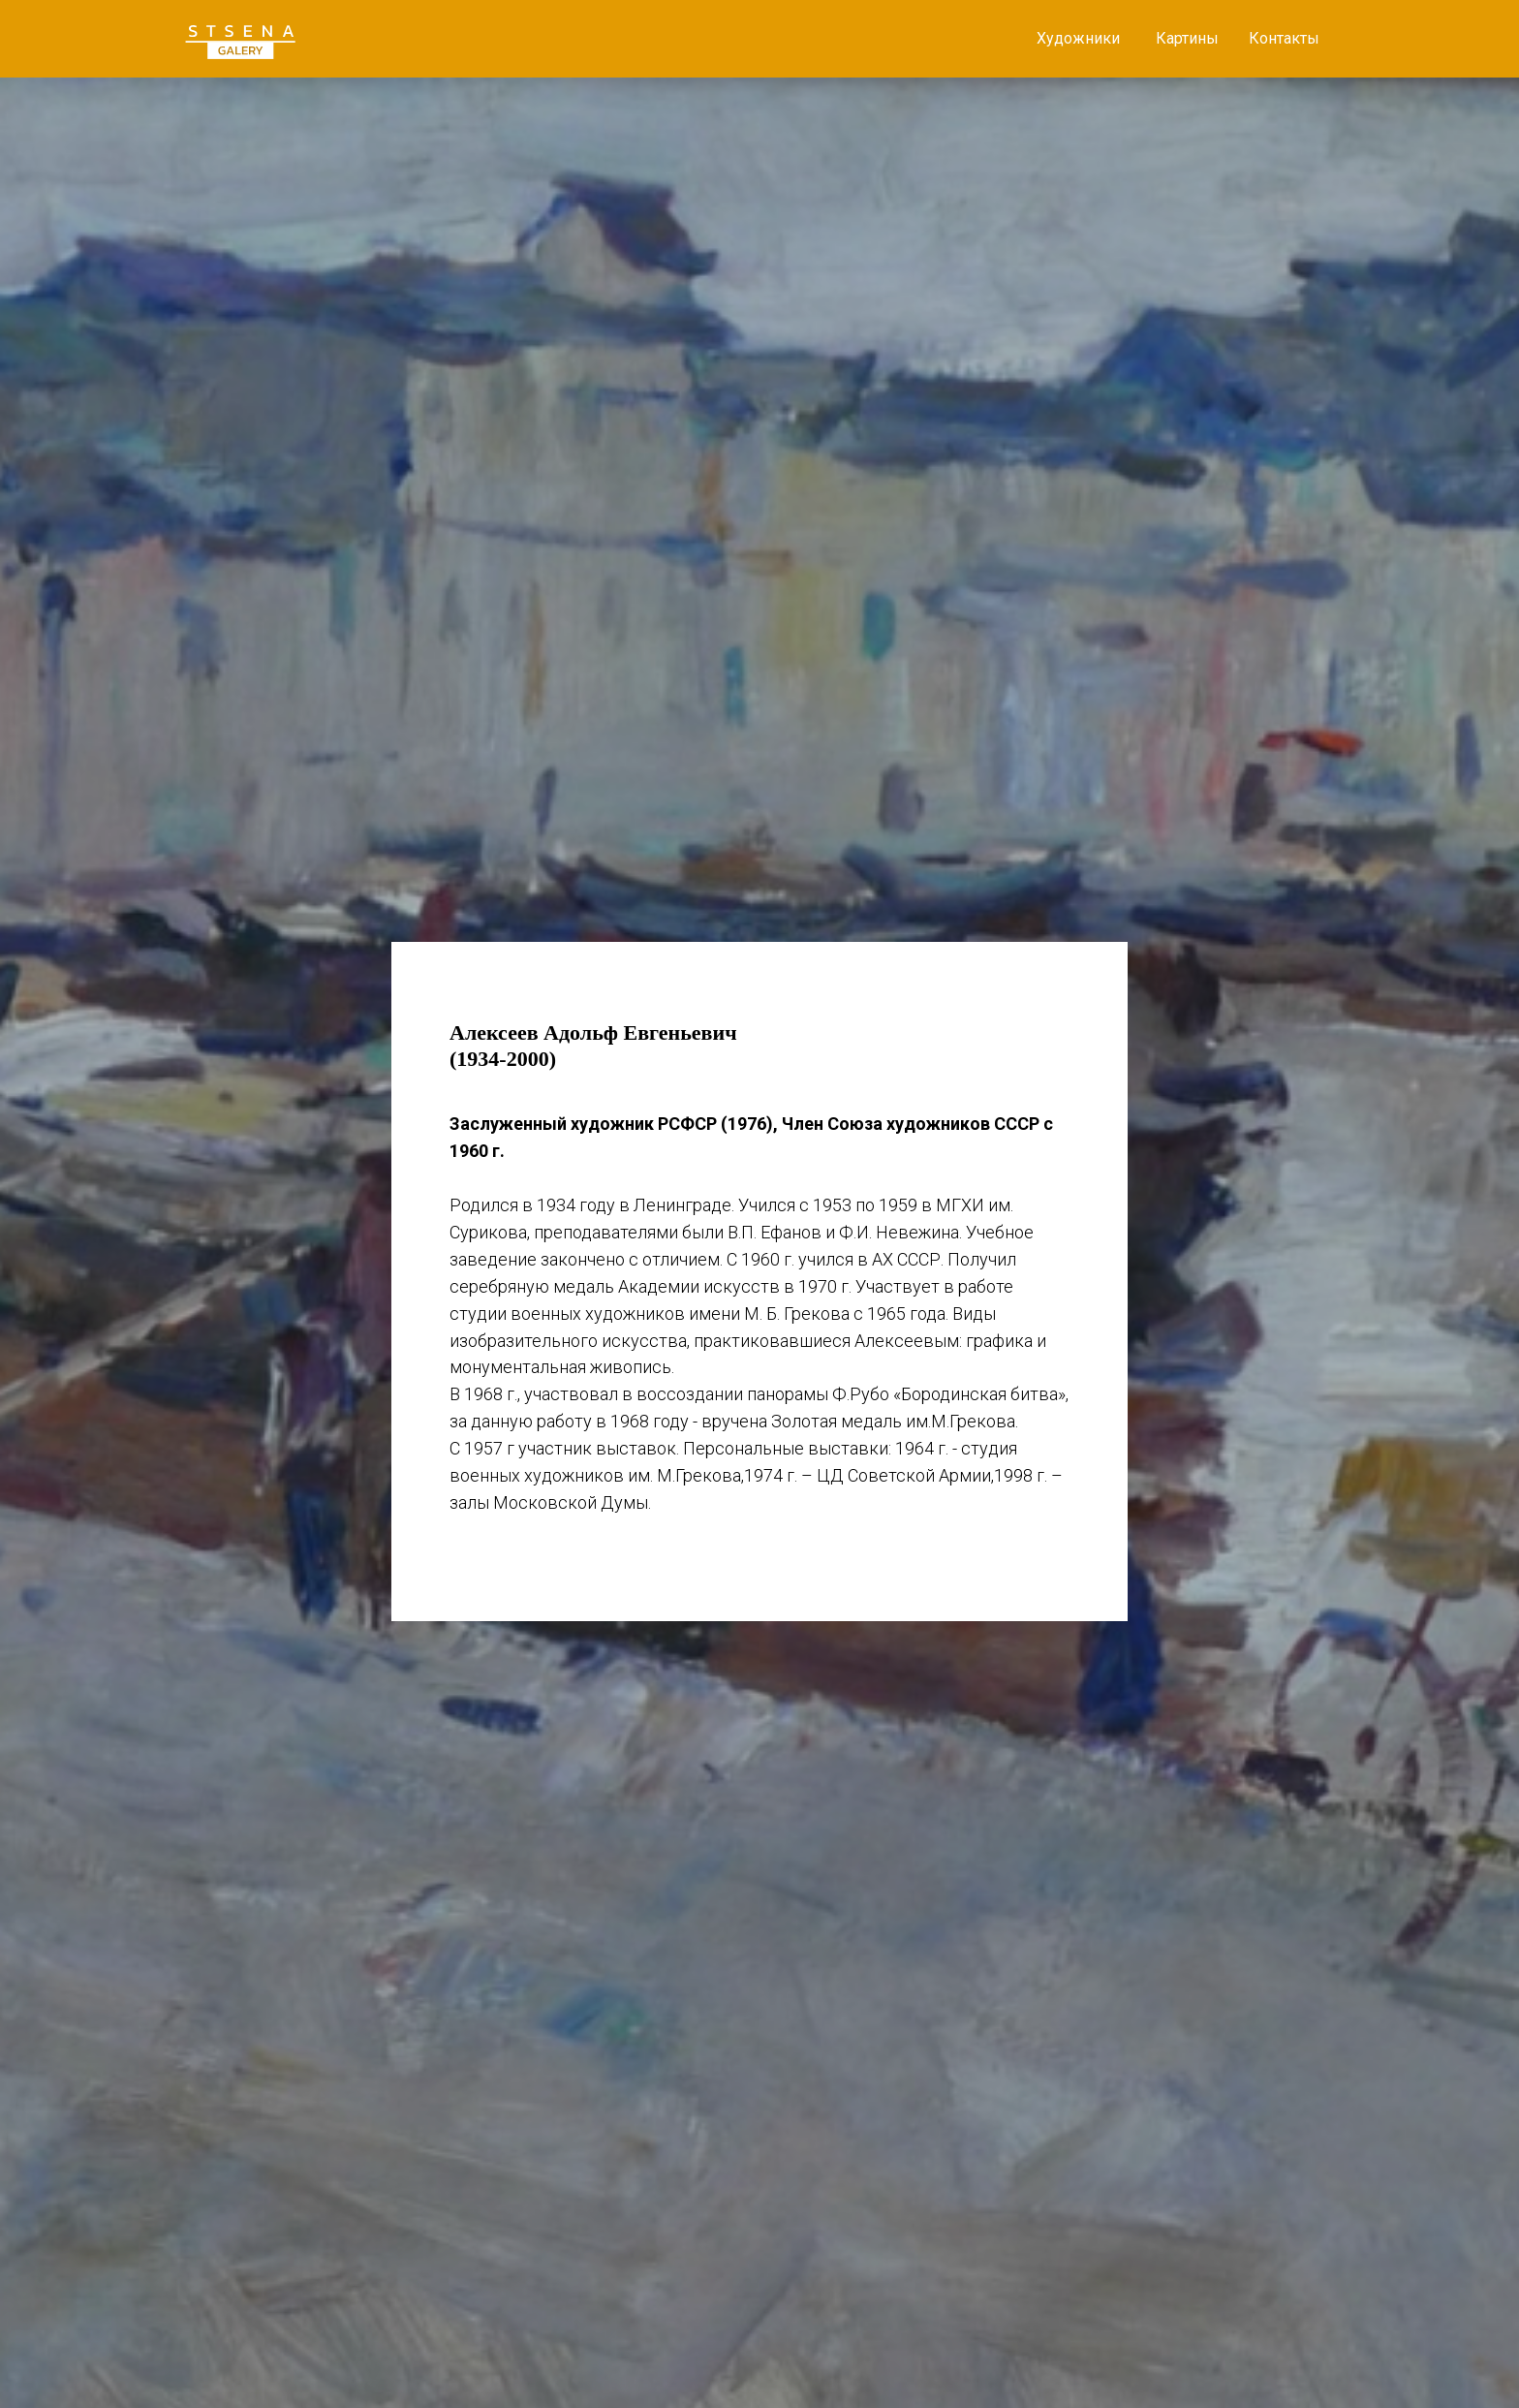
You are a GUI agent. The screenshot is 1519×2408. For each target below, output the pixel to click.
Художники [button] (1078, 38)
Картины (1187, 38)
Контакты (1284, 38)
